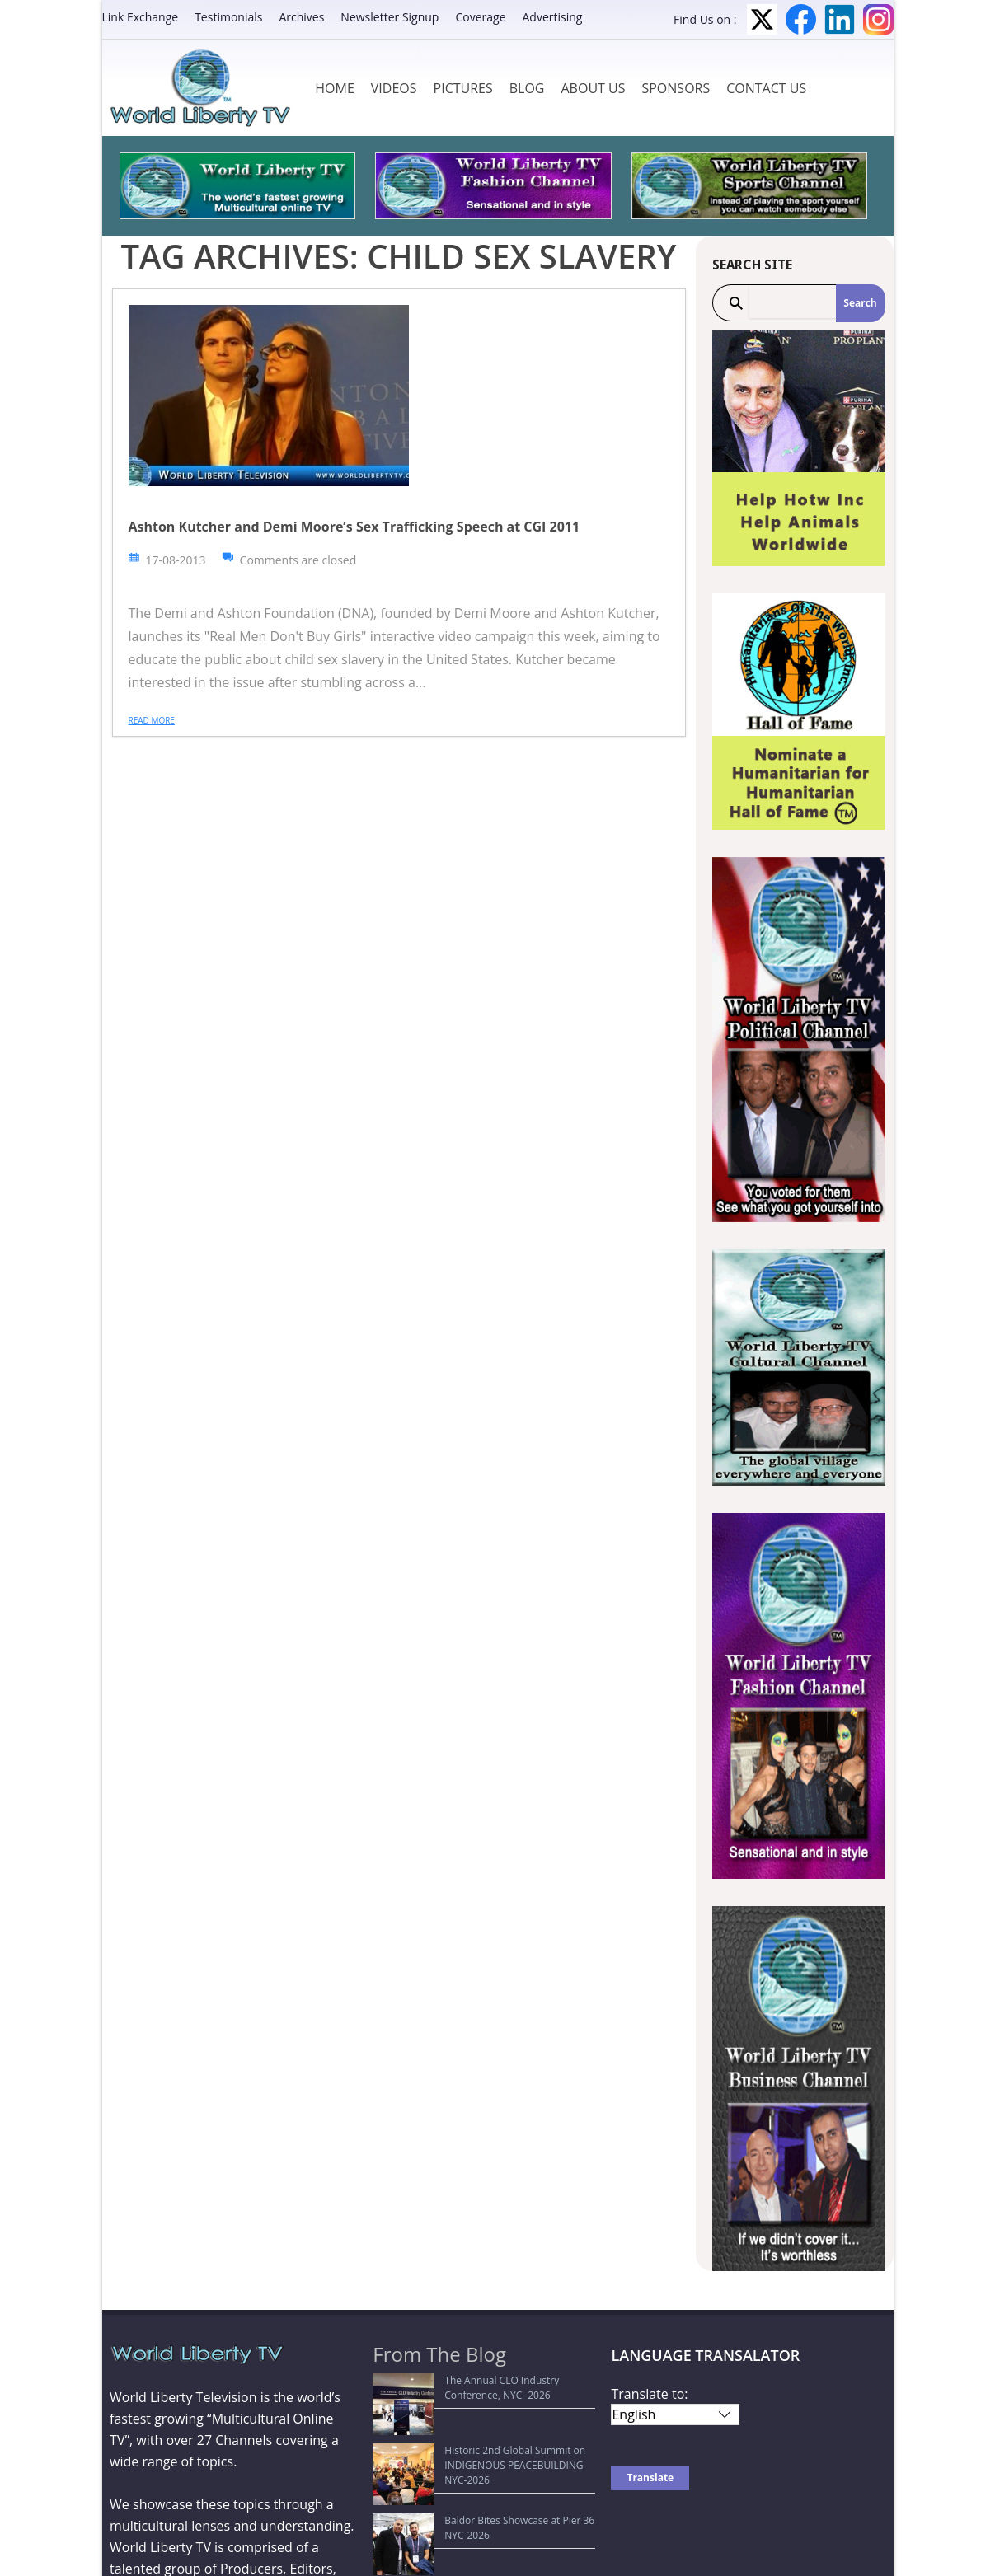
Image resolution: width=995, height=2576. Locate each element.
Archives (301, 17)
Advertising (553, 17)
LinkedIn (839, 19)
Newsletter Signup (389, 17)
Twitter (762, 19)
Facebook (801, 19)
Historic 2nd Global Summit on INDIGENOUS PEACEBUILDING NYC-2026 (485, 2427)
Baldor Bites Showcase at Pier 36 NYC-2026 (481, 2459)
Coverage (480, 17)
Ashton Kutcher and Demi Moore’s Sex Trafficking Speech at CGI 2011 (354, 527)
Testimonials (228, 17)
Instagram (878, 19)
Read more (152, 720)
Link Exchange (140, 17)
